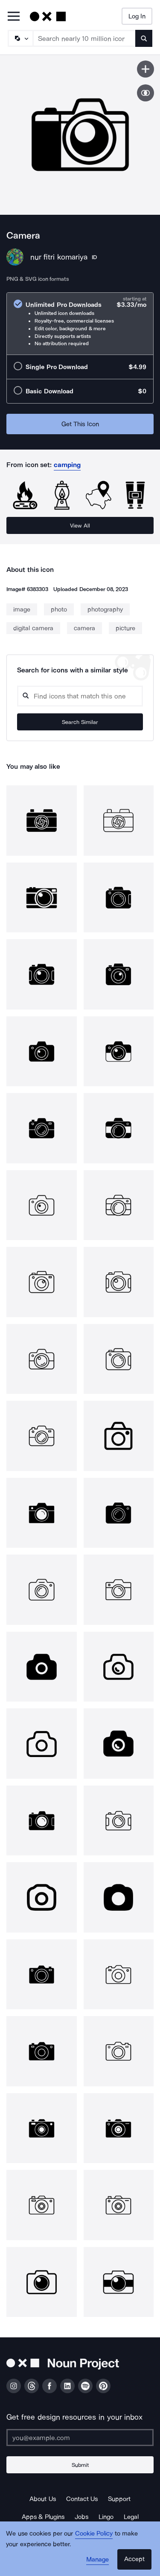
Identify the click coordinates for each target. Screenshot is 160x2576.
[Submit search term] (143, 38)
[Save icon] (145, 69)
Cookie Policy (94, 2533)
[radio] (80, 324)
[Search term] (84, 38)
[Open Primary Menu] (14, 17)
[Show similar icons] (145, 92)
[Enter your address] (80, 2437)
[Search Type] (20, 38)
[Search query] (80, 696)
